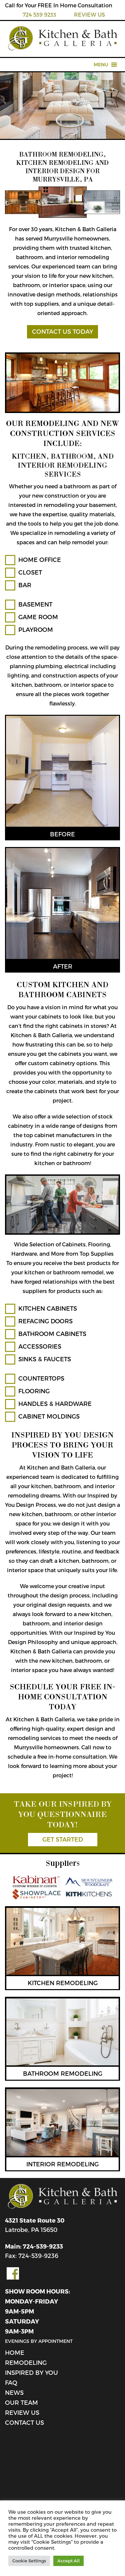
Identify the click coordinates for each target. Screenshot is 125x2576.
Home (14, 2352)
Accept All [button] (68, 2560)
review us (22, 2412)
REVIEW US (89, 14)
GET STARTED (62, 1839)
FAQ (11, 2382)
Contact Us (24, 2422)
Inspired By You (31, 2372)
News (14, 2392)
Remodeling (26, 2362)
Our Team (21, 2402)
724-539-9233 (43, 2246)
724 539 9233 (39, 14)
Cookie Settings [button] (29, 2560)
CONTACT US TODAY (62, 331)
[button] (101, 64)
